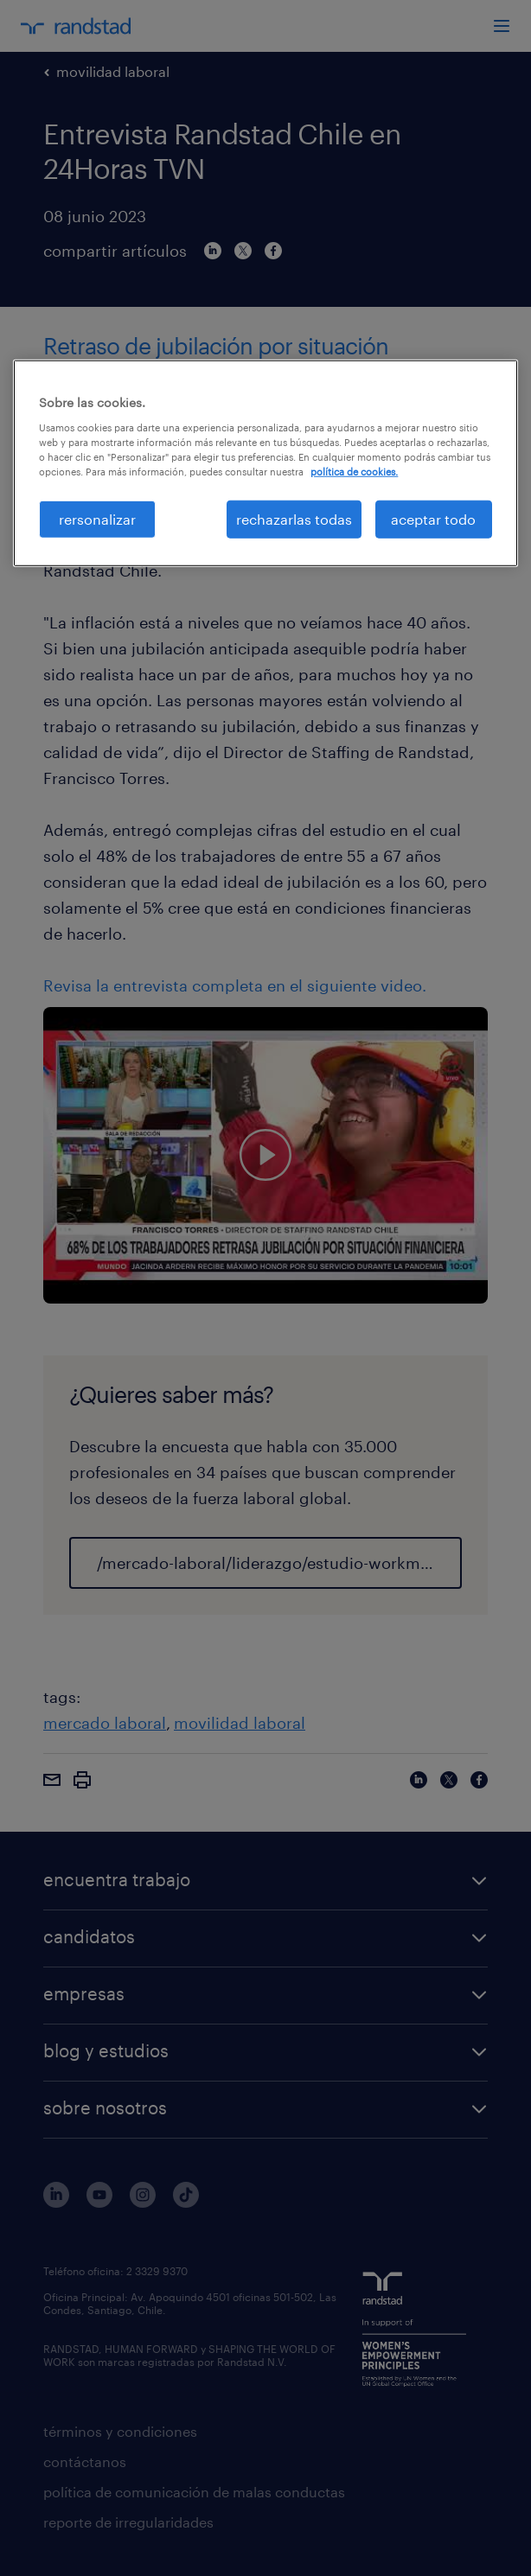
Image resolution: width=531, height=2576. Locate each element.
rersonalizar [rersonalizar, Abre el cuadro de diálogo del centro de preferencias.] (97, 519)
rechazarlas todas (294, 519)
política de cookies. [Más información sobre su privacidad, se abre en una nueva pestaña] (354, 471)
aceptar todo (433, 519)
